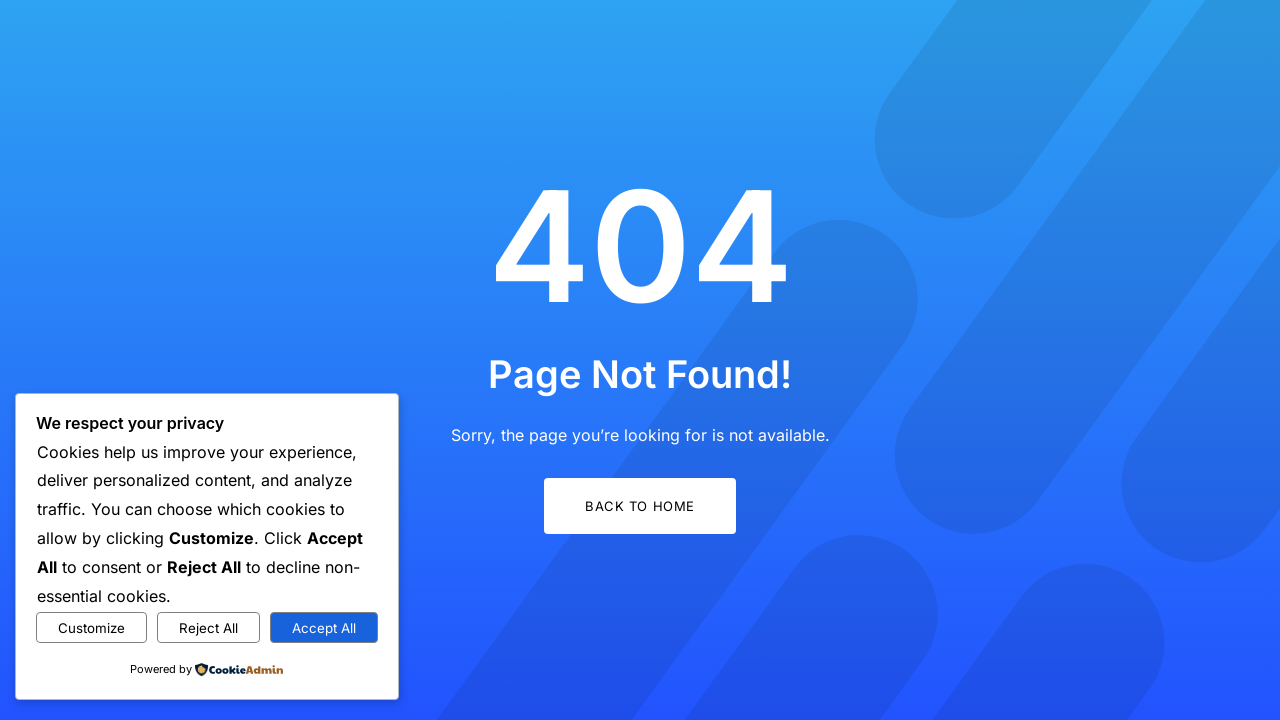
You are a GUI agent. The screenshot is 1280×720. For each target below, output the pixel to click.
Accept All (324, 628)
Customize (91, 628)
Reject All (208, 628)
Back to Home (639, 506)
